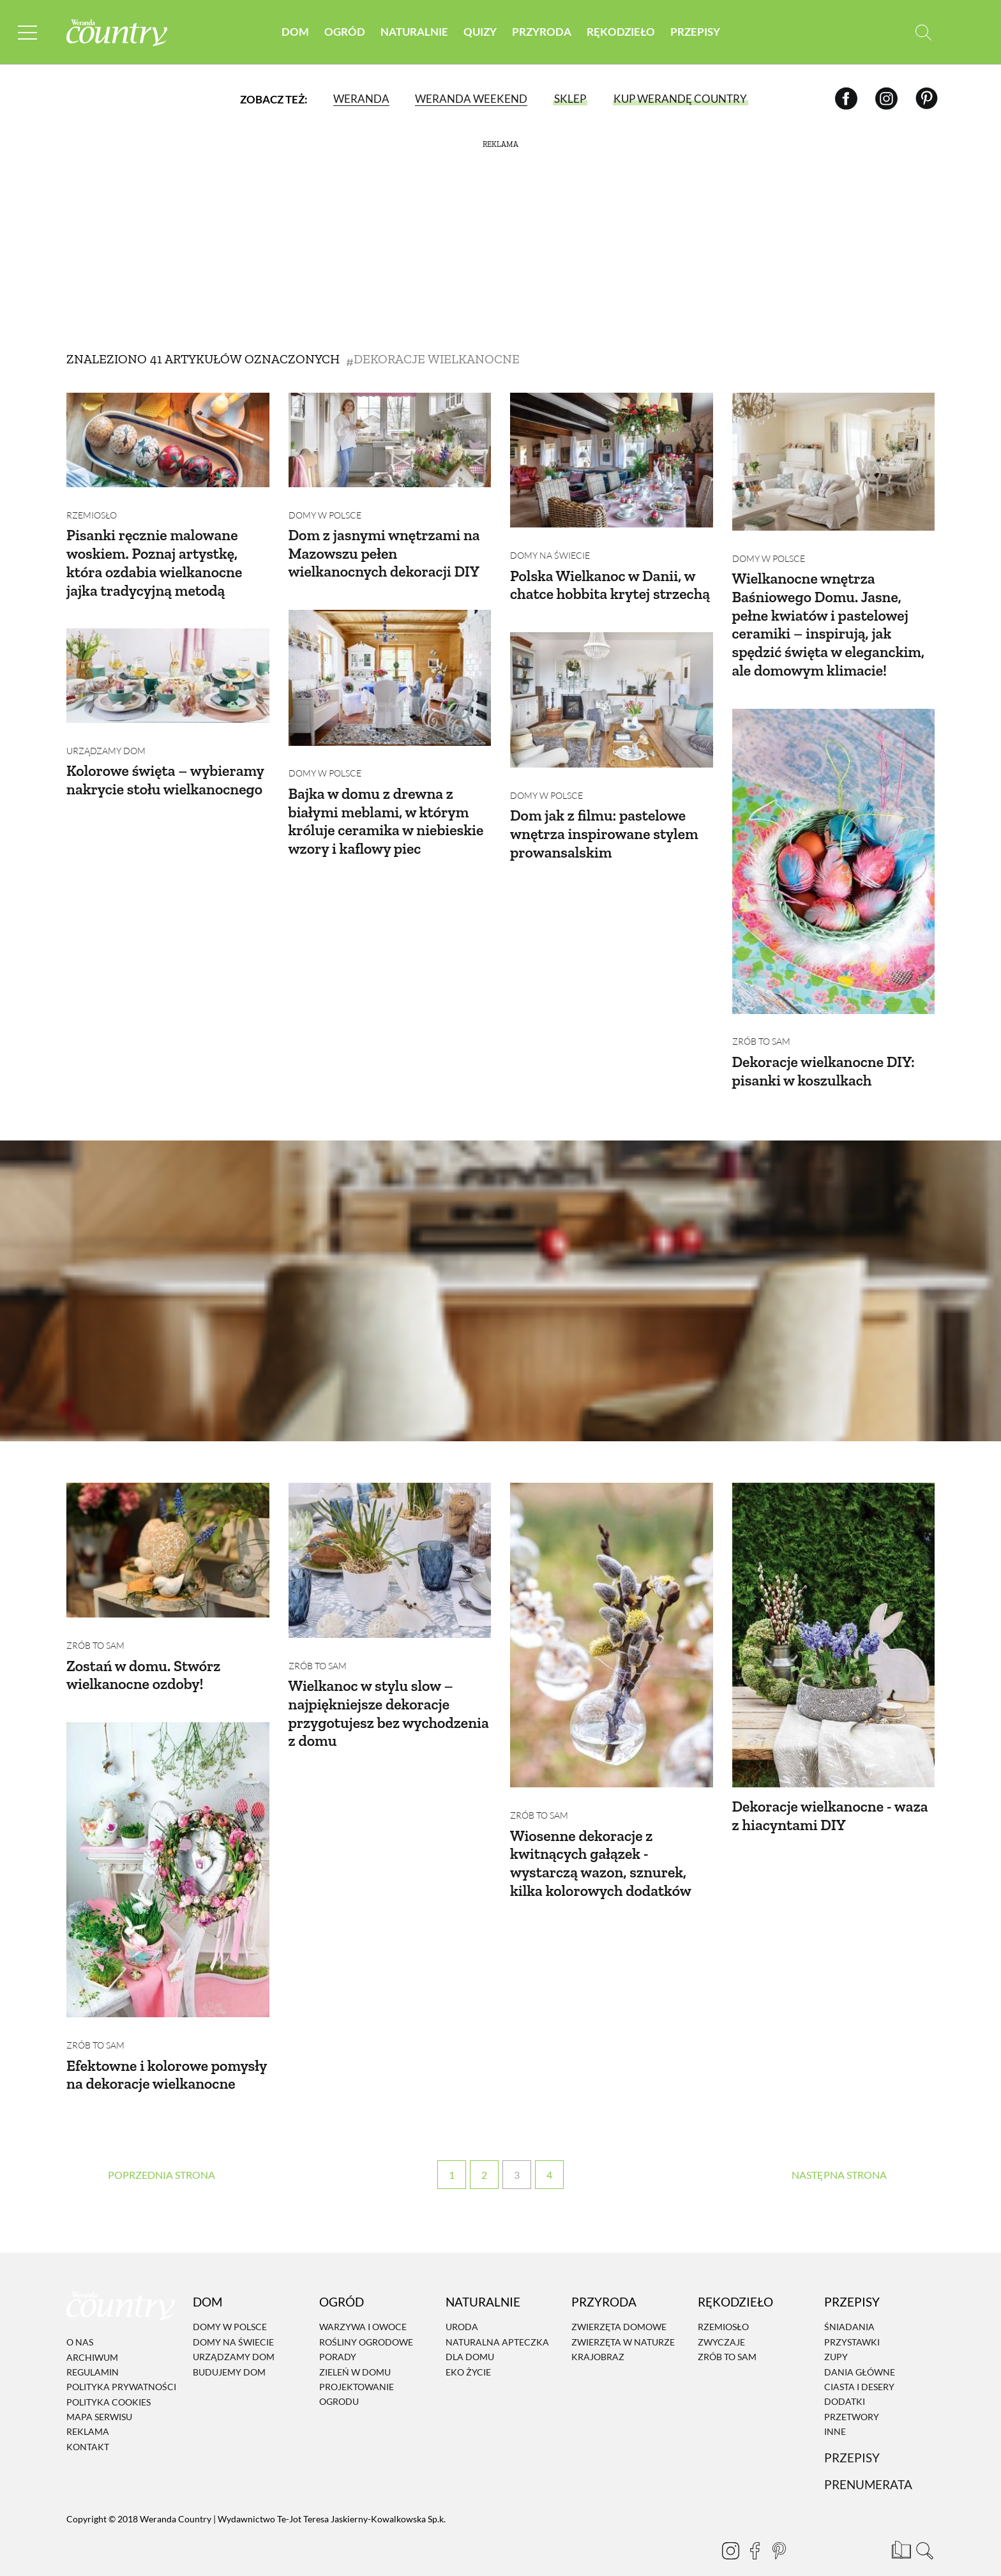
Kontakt (87, 2426)
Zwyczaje (721, 2322)
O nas (79, 2322)
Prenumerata (868, 2464)
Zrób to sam (761, 1022)
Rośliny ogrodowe (366, 2322)
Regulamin (92, 2352)
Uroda (462, 2306)
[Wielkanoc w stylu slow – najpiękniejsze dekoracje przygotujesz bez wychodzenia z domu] (390, 1541)
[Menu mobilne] (28, 32)
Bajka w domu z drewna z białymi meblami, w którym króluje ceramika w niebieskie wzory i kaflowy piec (387, 801)
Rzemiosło (91, 505)
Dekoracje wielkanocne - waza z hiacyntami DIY (831, 1786)
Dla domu (470, 2336)
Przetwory (851, 2396)
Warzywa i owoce (363, 2306)
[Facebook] (846, 98)
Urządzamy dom (106, 731)
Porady (337, 2336)
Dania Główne (859, 2351)
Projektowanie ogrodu (356, 2374)
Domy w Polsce (325, 505)
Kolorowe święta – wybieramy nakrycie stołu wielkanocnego (166, 760)
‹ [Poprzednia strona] (162, 2155)
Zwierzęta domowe (618, 2306)
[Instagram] (886, 98)
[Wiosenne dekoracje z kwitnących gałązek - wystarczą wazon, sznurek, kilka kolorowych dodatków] (611, 1616)
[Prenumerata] (899, 2528)
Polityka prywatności (121, 2366)
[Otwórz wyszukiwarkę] (923, 32)
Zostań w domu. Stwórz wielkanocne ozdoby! (144, 1646)
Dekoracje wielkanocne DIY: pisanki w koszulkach (824, 1051)
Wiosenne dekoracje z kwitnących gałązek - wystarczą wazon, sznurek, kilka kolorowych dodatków (602, 1834)
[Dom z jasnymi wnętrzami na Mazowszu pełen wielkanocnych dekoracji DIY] (390, 440)
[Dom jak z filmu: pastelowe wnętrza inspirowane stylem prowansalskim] (611, 690)
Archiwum (92, 2336)
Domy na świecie (550, 545)
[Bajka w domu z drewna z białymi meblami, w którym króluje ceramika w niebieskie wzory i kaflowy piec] (390, 668)
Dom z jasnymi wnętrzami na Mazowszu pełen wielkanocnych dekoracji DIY (386, 544)
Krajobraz (597, 2336)
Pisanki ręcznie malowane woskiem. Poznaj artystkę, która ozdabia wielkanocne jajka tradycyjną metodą (155, 552)
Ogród (344, 31)
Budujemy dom (229, 2351)
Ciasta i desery (859, 2366)
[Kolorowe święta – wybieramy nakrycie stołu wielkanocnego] (167, 666)
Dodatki (844, 2381)
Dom (295, 31)
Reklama (87, 2411)
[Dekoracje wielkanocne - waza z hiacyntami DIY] (833, 1616)
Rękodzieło (621, 31)
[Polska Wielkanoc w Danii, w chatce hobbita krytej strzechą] (611, 460)
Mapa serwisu (99, 2396)
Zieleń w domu (355, 2351)
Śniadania (849, 2306)
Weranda (361, 98)
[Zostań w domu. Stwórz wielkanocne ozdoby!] (167, 1531)
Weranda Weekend (471, 98)
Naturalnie (414, 31)
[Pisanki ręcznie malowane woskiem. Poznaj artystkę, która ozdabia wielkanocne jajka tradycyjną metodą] (167, 440)
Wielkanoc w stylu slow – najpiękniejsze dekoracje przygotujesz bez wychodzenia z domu (372, 1684)
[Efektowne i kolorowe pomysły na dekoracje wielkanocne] (167, 1841)
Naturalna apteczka (497, 2322)
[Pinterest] (926, 98)
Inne (835, 2411)
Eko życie (468, 2351)
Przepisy (695, 31)
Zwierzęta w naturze (623, 2322)
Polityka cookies (108, 2382)
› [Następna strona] (839, 2155)
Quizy (480, 31)
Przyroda (541, 31)
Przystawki (852, 2322)
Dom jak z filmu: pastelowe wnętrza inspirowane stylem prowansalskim (605, 814)
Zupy (836, 2336)
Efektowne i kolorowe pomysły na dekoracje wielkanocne (138, 2045)
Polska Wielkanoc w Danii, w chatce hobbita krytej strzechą (611, 575)
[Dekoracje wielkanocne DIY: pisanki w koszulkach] (833, 851)
